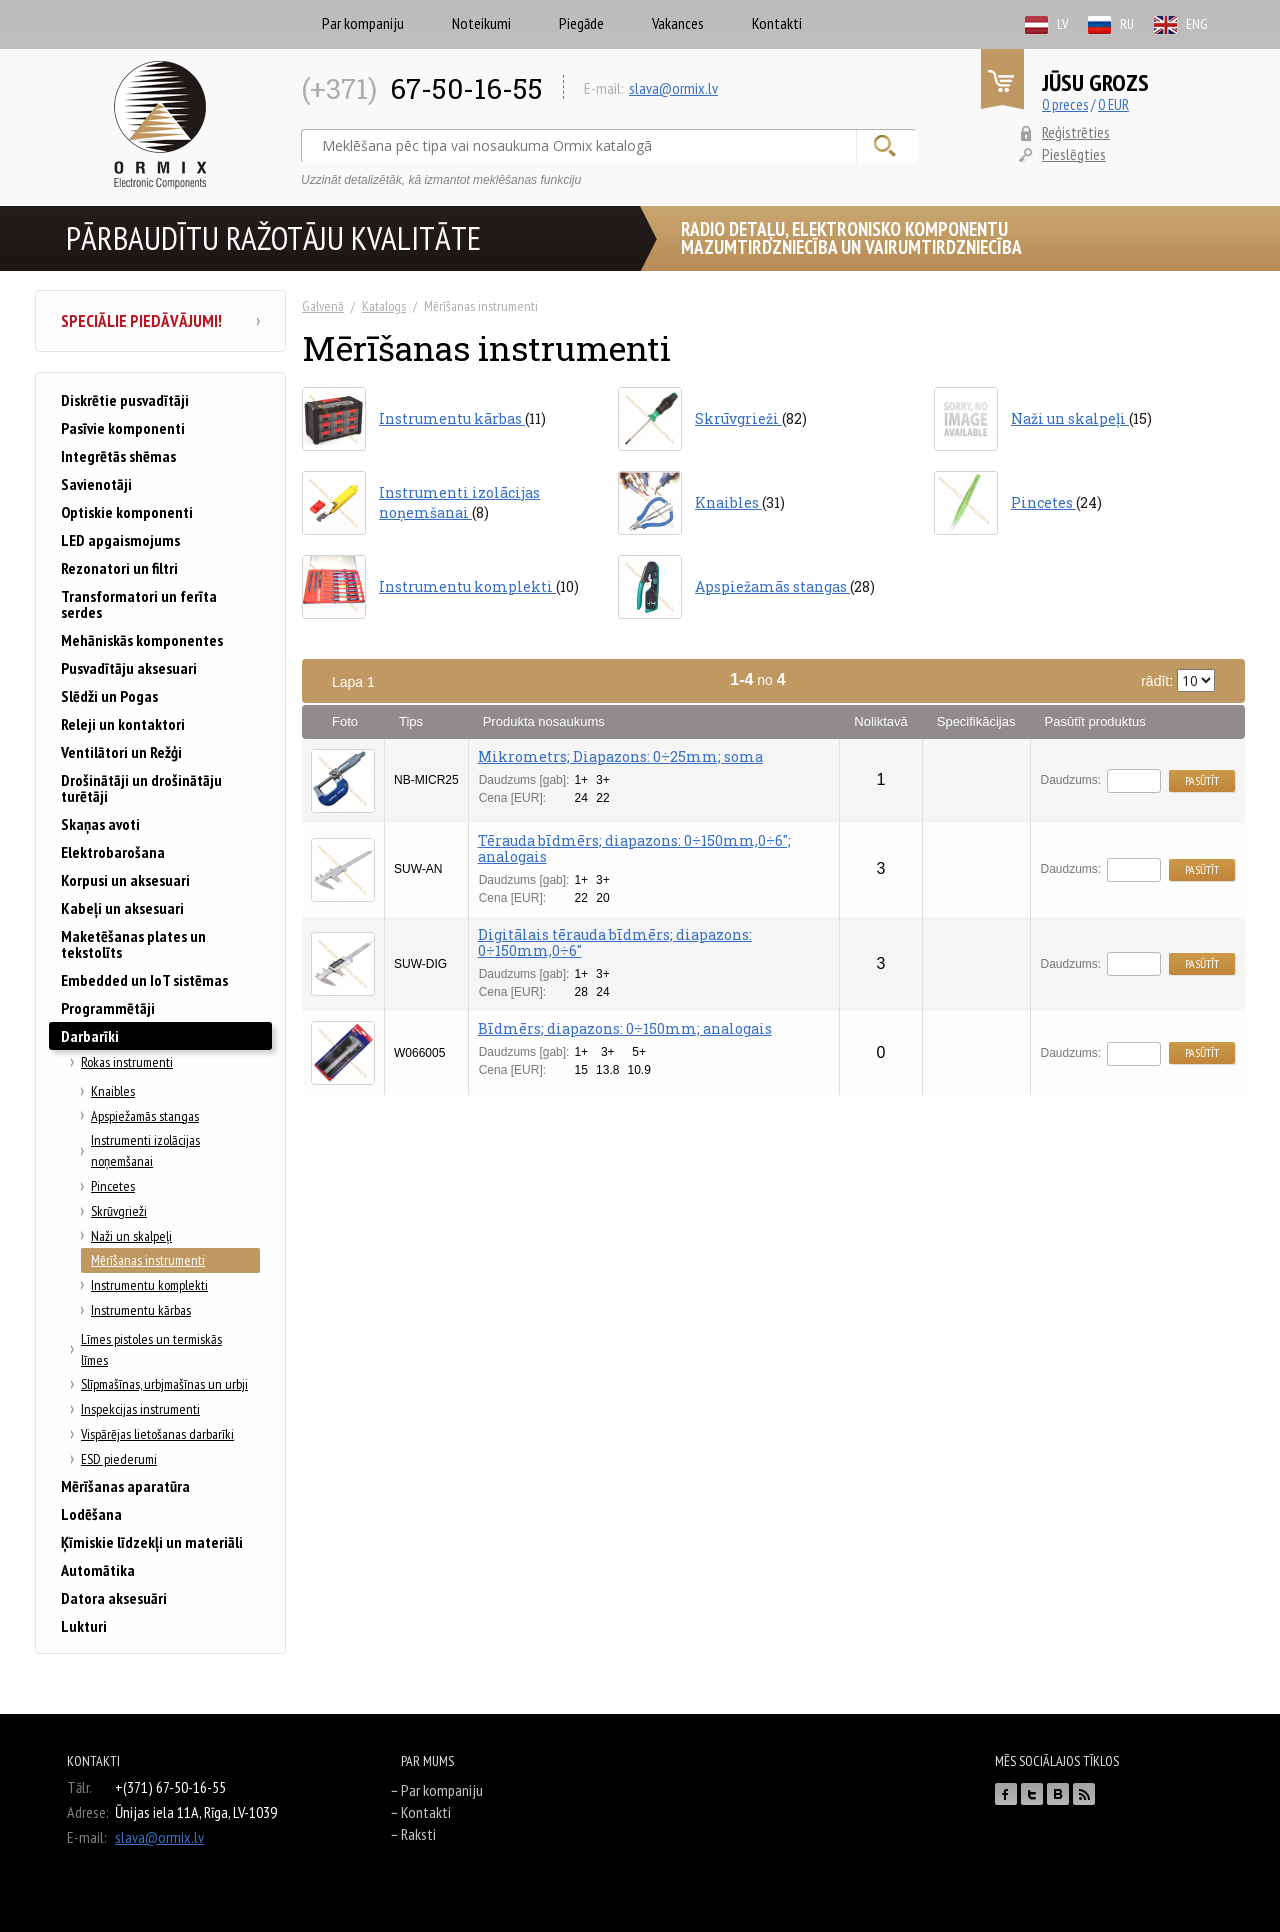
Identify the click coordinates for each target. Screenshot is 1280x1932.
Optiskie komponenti (127, 512)
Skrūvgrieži (119, 1211)
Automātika (98, 1570)
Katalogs (384, 306)
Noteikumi (481, 23)
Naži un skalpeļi (131, 1236)
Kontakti (777, 23)
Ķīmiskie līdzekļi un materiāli (152, 1542)
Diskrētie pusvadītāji (125, 400)
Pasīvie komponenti (123, 428)
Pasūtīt (1202, 780)
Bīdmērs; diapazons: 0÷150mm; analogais (625, 1028)
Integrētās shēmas (118, 456)
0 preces (1065, 104)
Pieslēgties (1074, 154)
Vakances (678, 23)
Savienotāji (96, 484)
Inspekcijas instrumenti (140, 1409)
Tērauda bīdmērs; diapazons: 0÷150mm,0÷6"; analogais (634, 848)
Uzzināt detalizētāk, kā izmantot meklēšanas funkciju (441, 180)
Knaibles (113, 1091)
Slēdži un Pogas (109, 696)
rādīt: (1178, 680)
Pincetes (113, 1186)
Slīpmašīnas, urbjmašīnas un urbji (164, 1384)
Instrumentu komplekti (149, 1285)
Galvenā (323, 306)
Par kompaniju (363, 23)
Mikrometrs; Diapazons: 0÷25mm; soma (620, 756)
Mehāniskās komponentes (142, 640)
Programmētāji (108, 1008)
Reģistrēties (1076, 132)
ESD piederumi (119, 1459)
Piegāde (581, 23)
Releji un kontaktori (123, 724)
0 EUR (1113, 104)
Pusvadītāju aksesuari (129, 668)
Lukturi (84, 1626)
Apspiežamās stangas (145, 1116)
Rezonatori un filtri (119, 568)
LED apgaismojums (120, 540)
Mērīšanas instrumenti (148, 1260)
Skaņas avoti (100, 824)
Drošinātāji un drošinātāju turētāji (141, 788)
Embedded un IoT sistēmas (144, 980)
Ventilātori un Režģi (121, 752)
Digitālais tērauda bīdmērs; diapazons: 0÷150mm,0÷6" (615, 942)
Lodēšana (91, 1514)
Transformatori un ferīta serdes (139, 604)
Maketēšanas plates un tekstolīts (133, 944)
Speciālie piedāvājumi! (160, 321)
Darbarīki (90, 1036)
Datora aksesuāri (114, 1598)
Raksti (418, 1834)
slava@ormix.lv (673, 88)
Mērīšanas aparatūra (125, 1486)
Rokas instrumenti (127, 1062)
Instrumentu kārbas (141, 1310)
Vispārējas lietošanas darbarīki (157, 1434)
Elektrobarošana (113, 852)
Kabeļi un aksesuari (122, 908)
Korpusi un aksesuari (125, 880)
